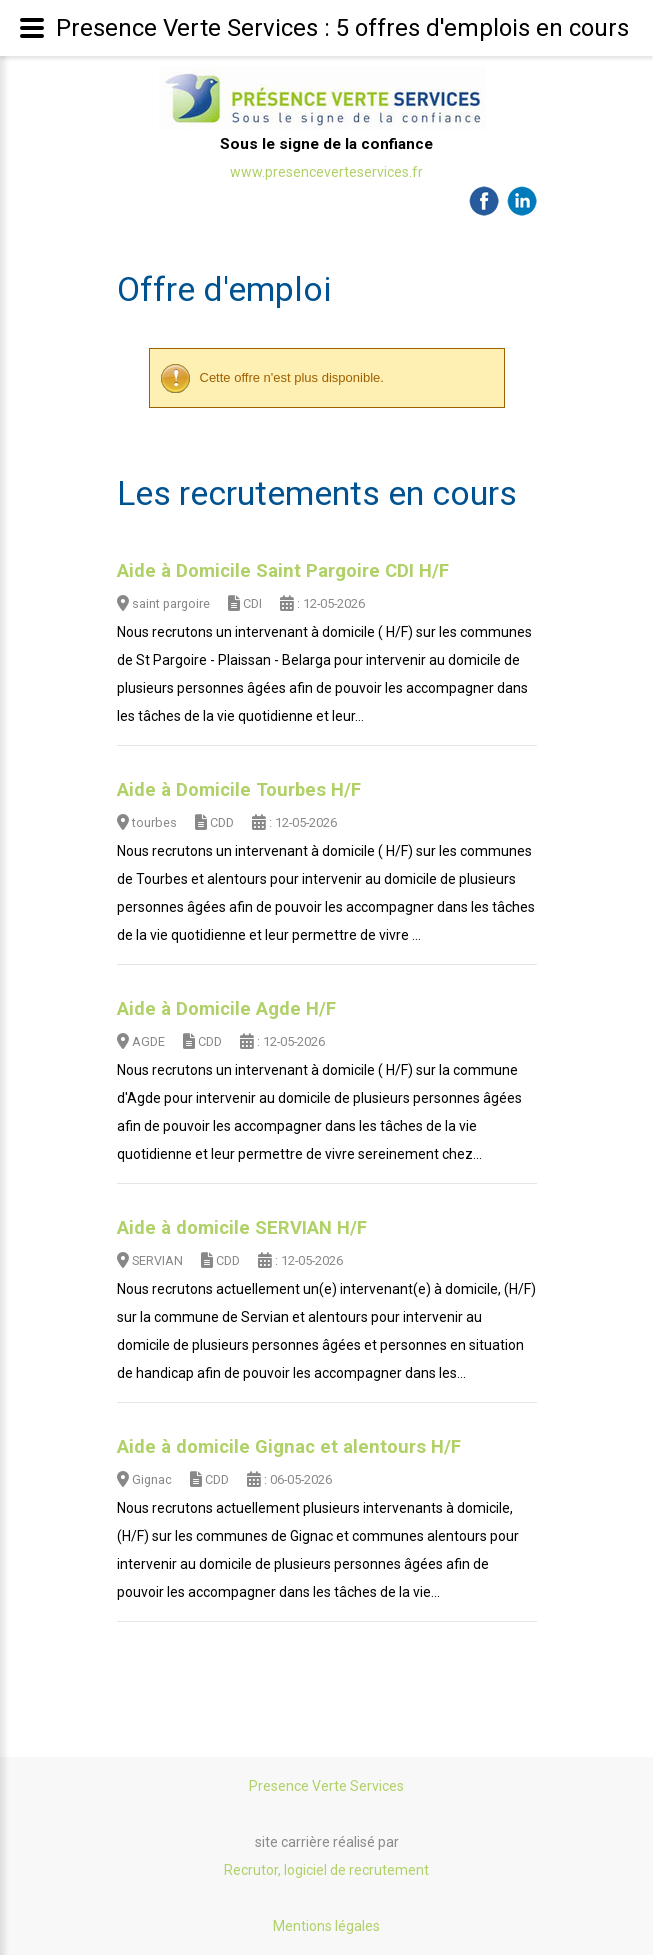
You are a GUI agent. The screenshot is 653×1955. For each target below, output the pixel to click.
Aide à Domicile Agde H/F (226, 1009)
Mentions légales (326, 1926)
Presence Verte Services (326, 1786)
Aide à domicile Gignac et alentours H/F (289, 1447)
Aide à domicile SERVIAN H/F (242, 1228)
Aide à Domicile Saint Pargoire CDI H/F (283, 571)
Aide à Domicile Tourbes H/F (239, 790)
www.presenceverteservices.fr (326, 172)
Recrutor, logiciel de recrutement (326, 1870)
